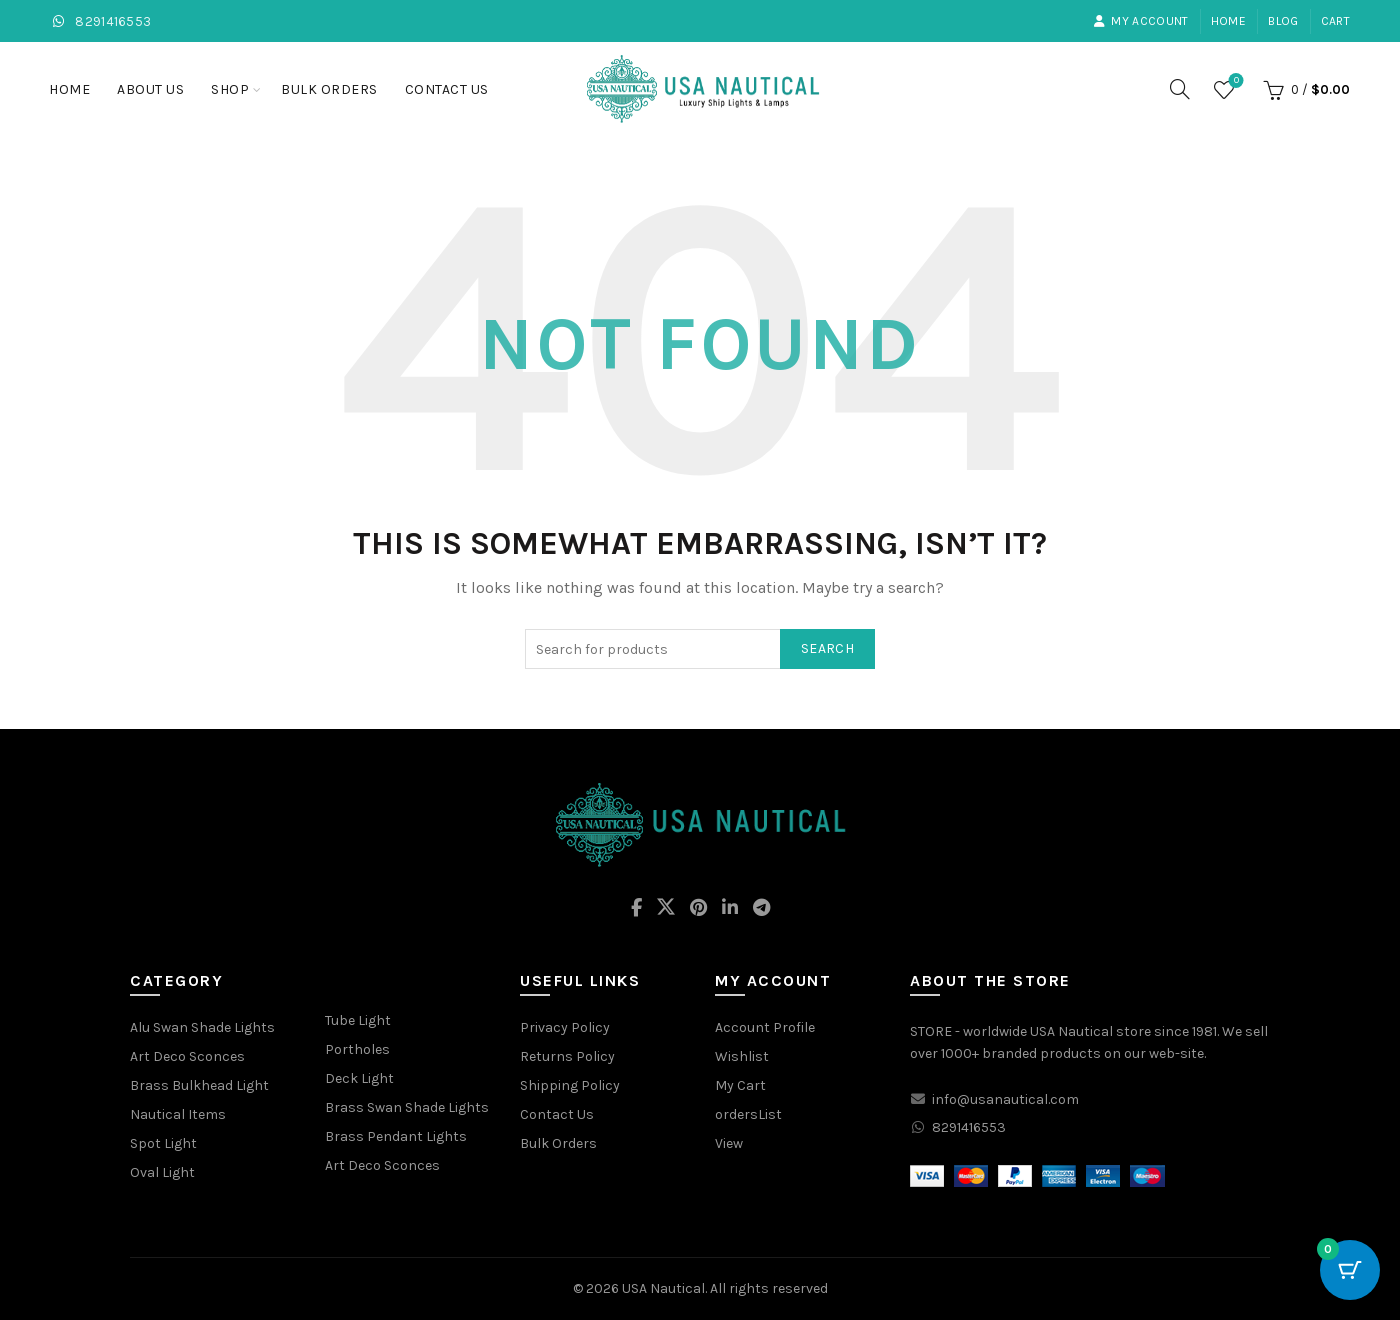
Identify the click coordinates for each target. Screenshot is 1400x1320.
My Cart (740, 1085)
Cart (1335, 21)
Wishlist (1234, 81)
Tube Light (358, 1020)
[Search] (1180, 89)
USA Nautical (663, 1288)
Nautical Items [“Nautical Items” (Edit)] (178, 1114)
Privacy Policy (565, 1027)
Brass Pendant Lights (396, 1136)
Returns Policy (567, 1056)
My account (1140, 21)
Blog (1283, 21)
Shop (230, 89)
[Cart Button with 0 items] (1350, 1270)
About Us (150, 89)
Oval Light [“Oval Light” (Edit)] (162, 1172)
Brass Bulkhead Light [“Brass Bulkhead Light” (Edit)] (199, 1085)
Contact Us (447, 89)
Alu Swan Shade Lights (202, 1027)
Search (827, 648)
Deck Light (359, 1078)
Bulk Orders (329, 89)
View (729, 1143)
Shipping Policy (570, 1085)
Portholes (357, 1049)
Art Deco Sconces (382, 1165)
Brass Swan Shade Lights (407, 1107)
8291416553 (100, 21)
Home (1228, 21)
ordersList (748, 1114)
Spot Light (163, 1143)
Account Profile (765, 1027)
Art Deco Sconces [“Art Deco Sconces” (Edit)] (187, 1056)
